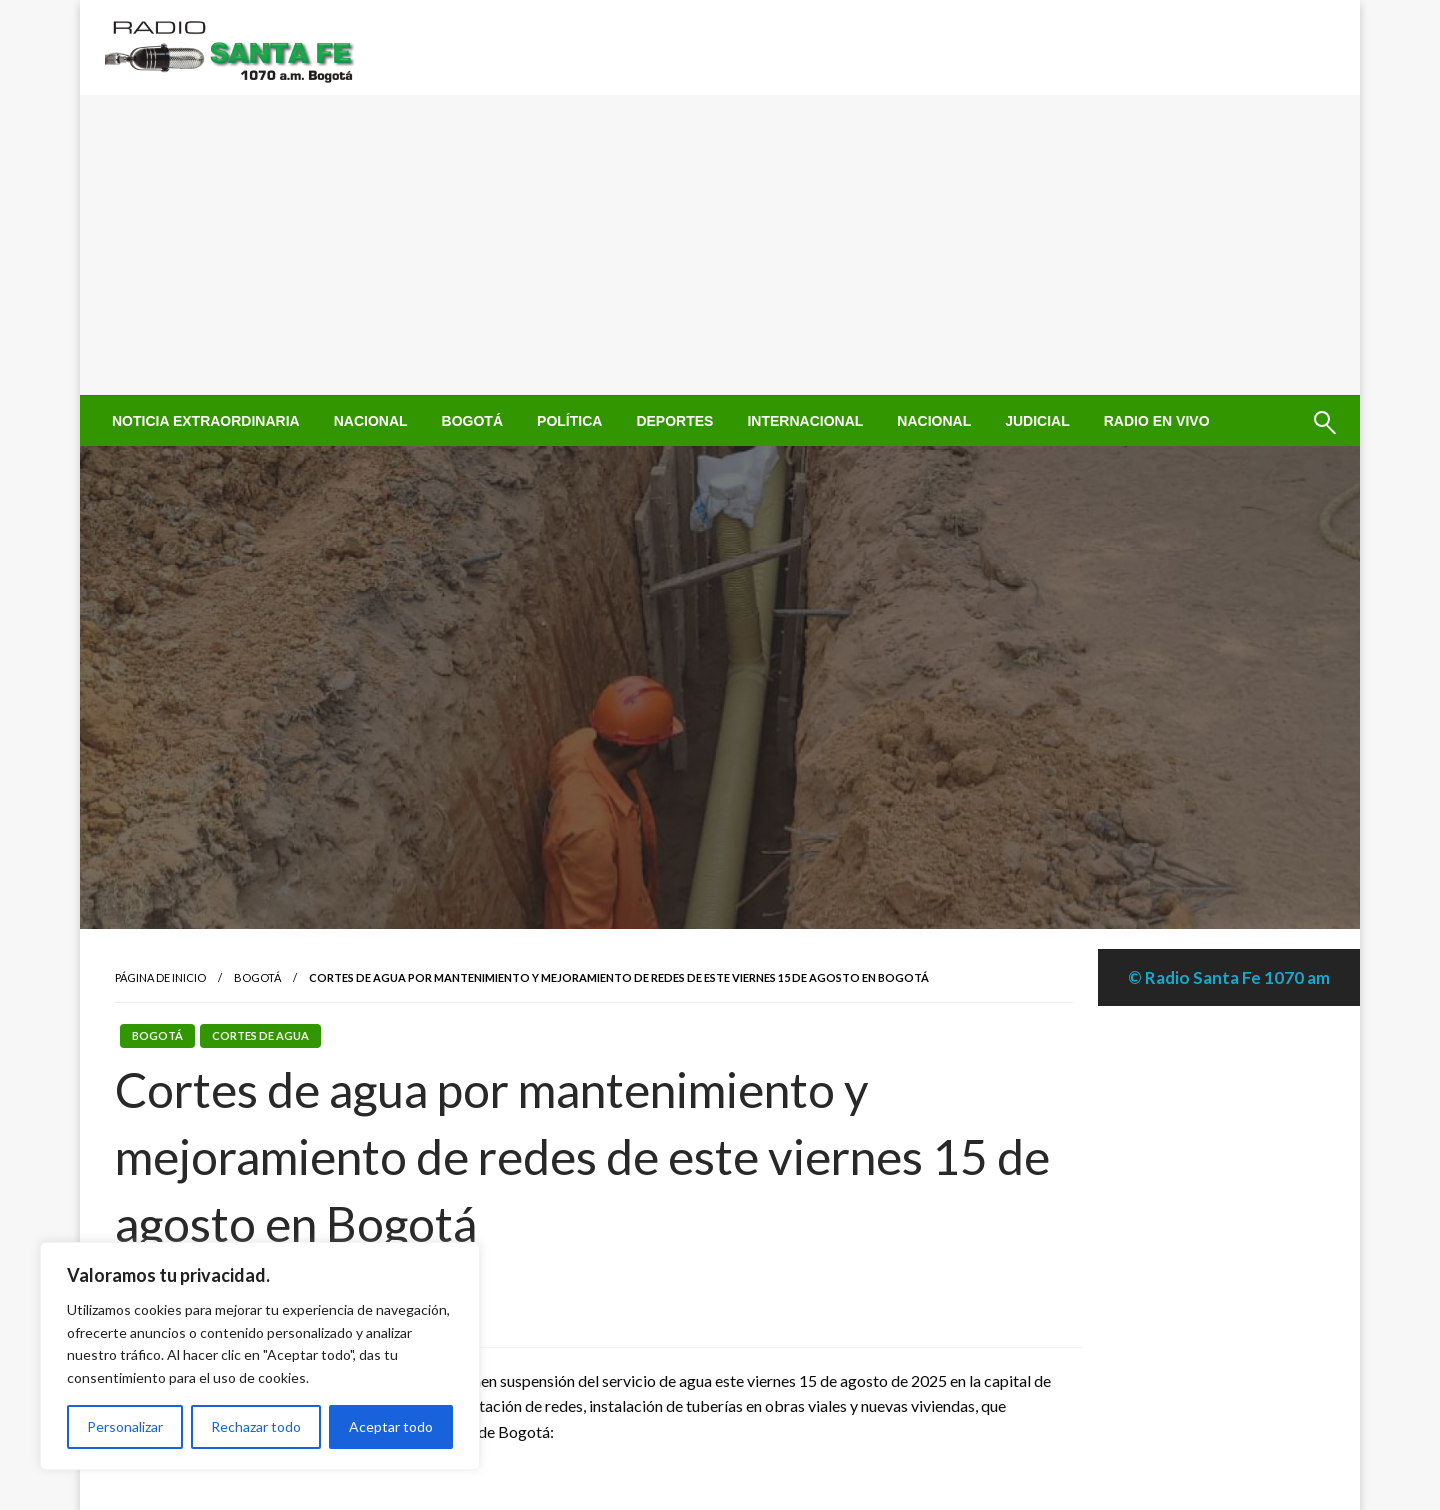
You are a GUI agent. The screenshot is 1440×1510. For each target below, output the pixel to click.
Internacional (805, 421)
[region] (260, 1356)
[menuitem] (206, 421)
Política (569, 421)
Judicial (1037, 421)
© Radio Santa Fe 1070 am (1229, 977)
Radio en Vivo (1157, 421)
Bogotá (472, 421)
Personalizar (125, 1426)
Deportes (674, 421)
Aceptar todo (391, 1426)
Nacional (371, 421)
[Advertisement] (720, 245)
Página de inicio (160, 977)
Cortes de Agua (260, 1035)
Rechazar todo (256, 1426)
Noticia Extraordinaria (206, 421)
